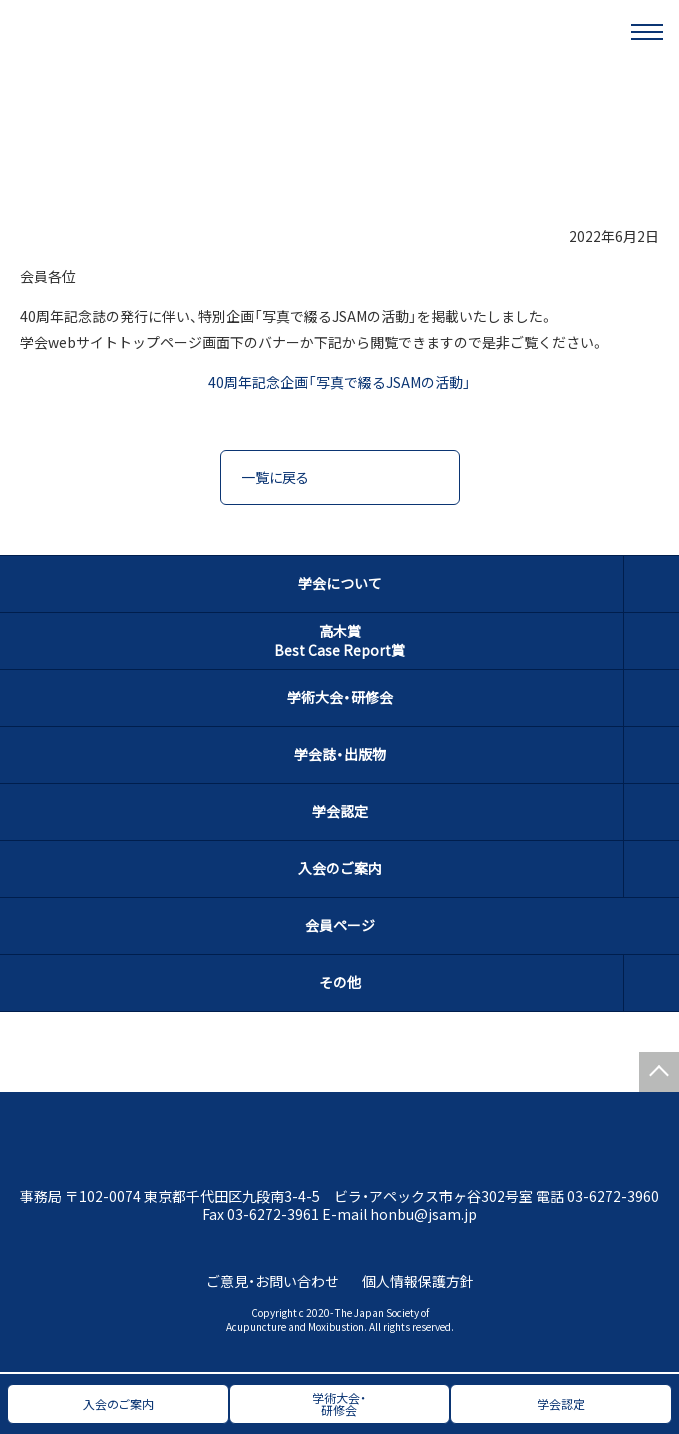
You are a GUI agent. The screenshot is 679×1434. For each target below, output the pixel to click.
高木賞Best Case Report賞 (339, 641)
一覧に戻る (275, 477)
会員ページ (340, 925)
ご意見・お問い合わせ (272, 1281)
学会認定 (340, 811)
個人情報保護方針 (418, 1281)
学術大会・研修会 (340, 697)
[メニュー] (647, 32)
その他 (340, 982)
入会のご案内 (340, 868)
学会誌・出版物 (340, 754)
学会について (340, 583)
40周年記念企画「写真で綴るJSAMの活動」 (339, 382)
